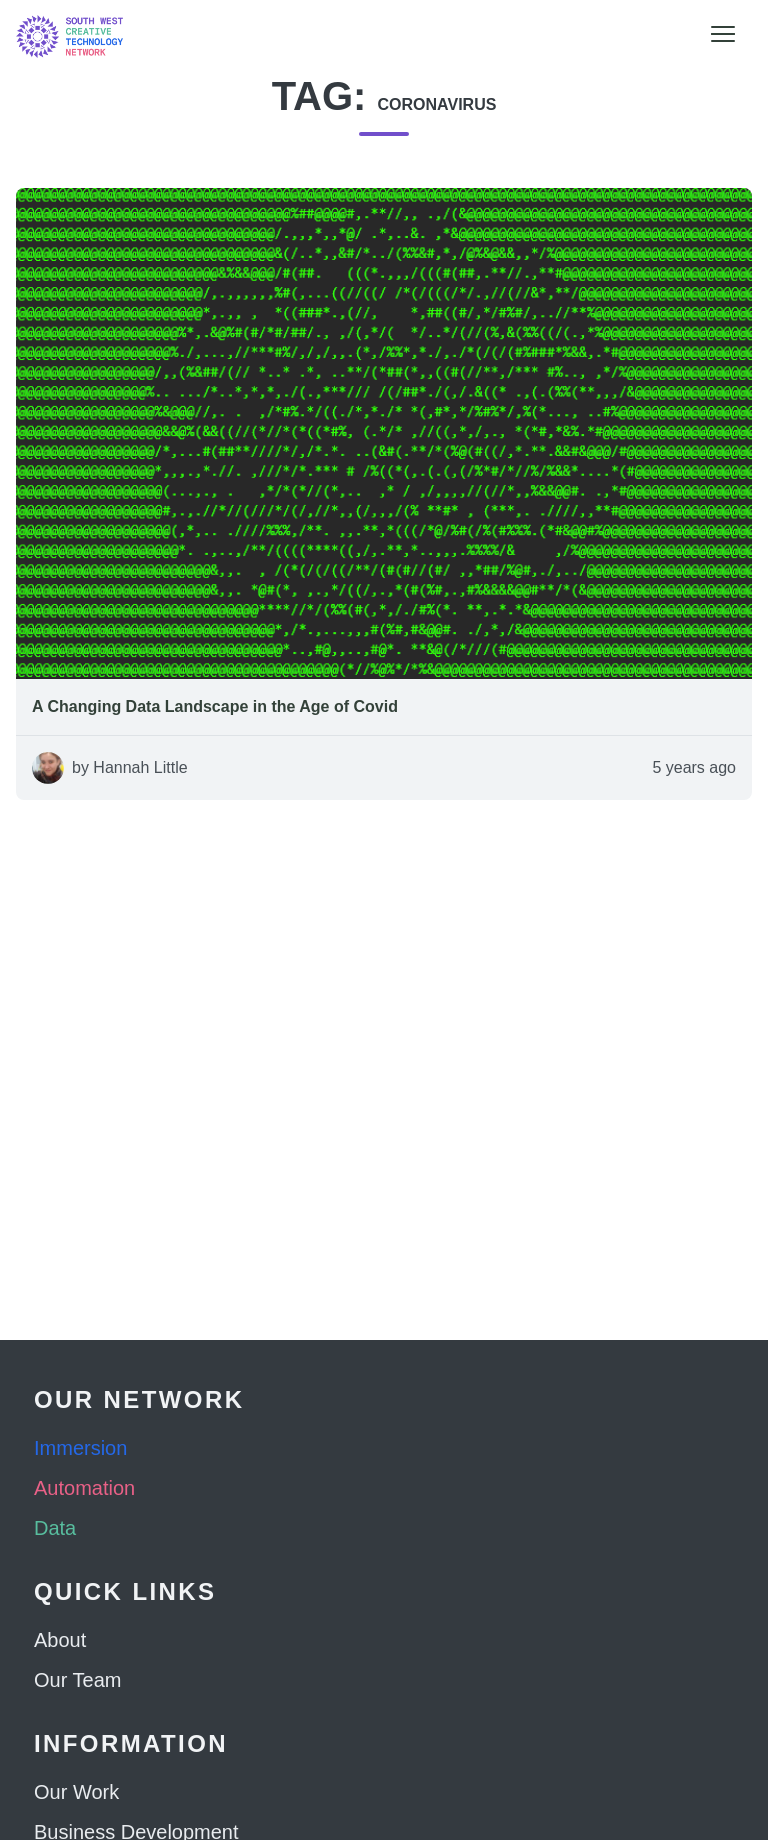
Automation (84, 1488)
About (60, 1640)
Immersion (80, 1448)
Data (55, 1528)
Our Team (77, 1680)
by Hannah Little (130, 767)
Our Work (76, 1792)
